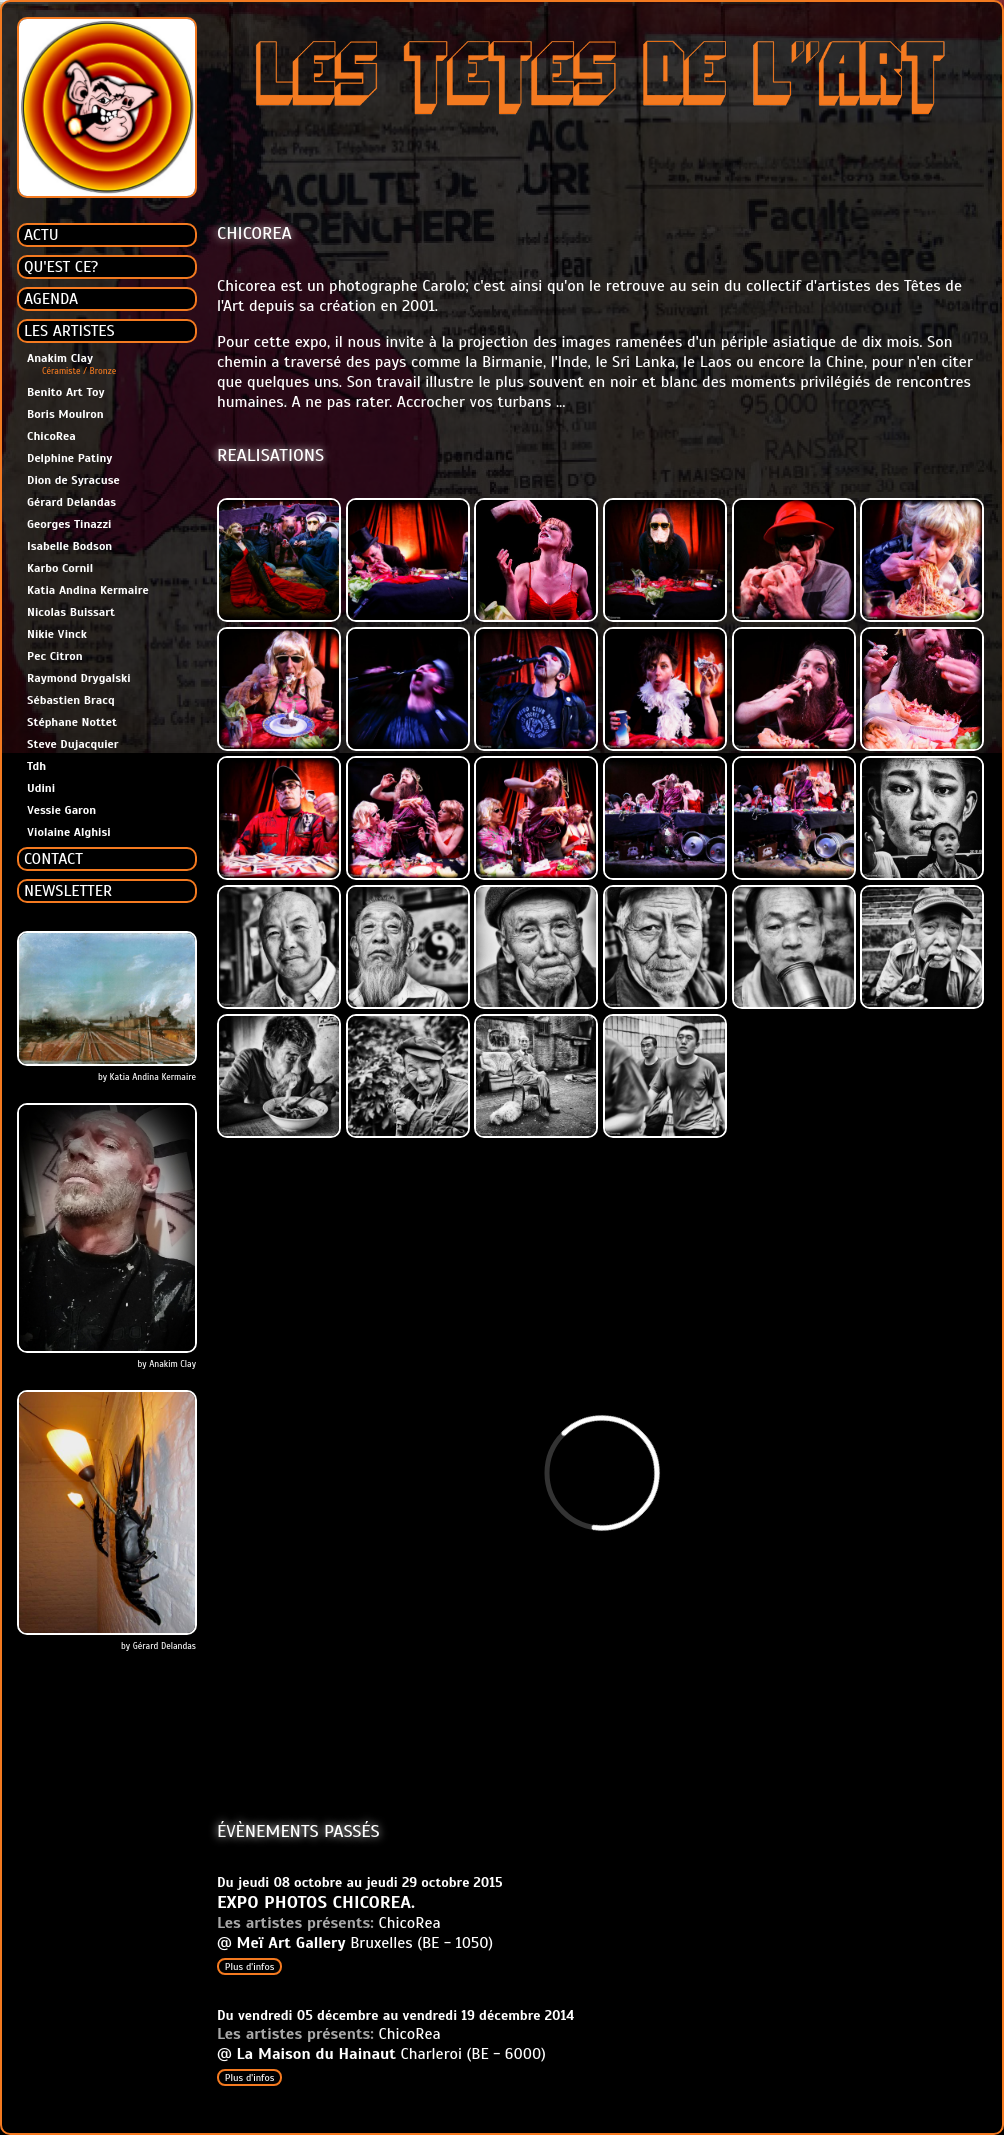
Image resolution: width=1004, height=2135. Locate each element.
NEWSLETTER (68, 891)
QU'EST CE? (61, 267)
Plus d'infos (249, 1966)
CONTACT (53, 859)
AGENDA (51, 299)
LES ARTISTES (69, 331)
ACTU (41, 235)
